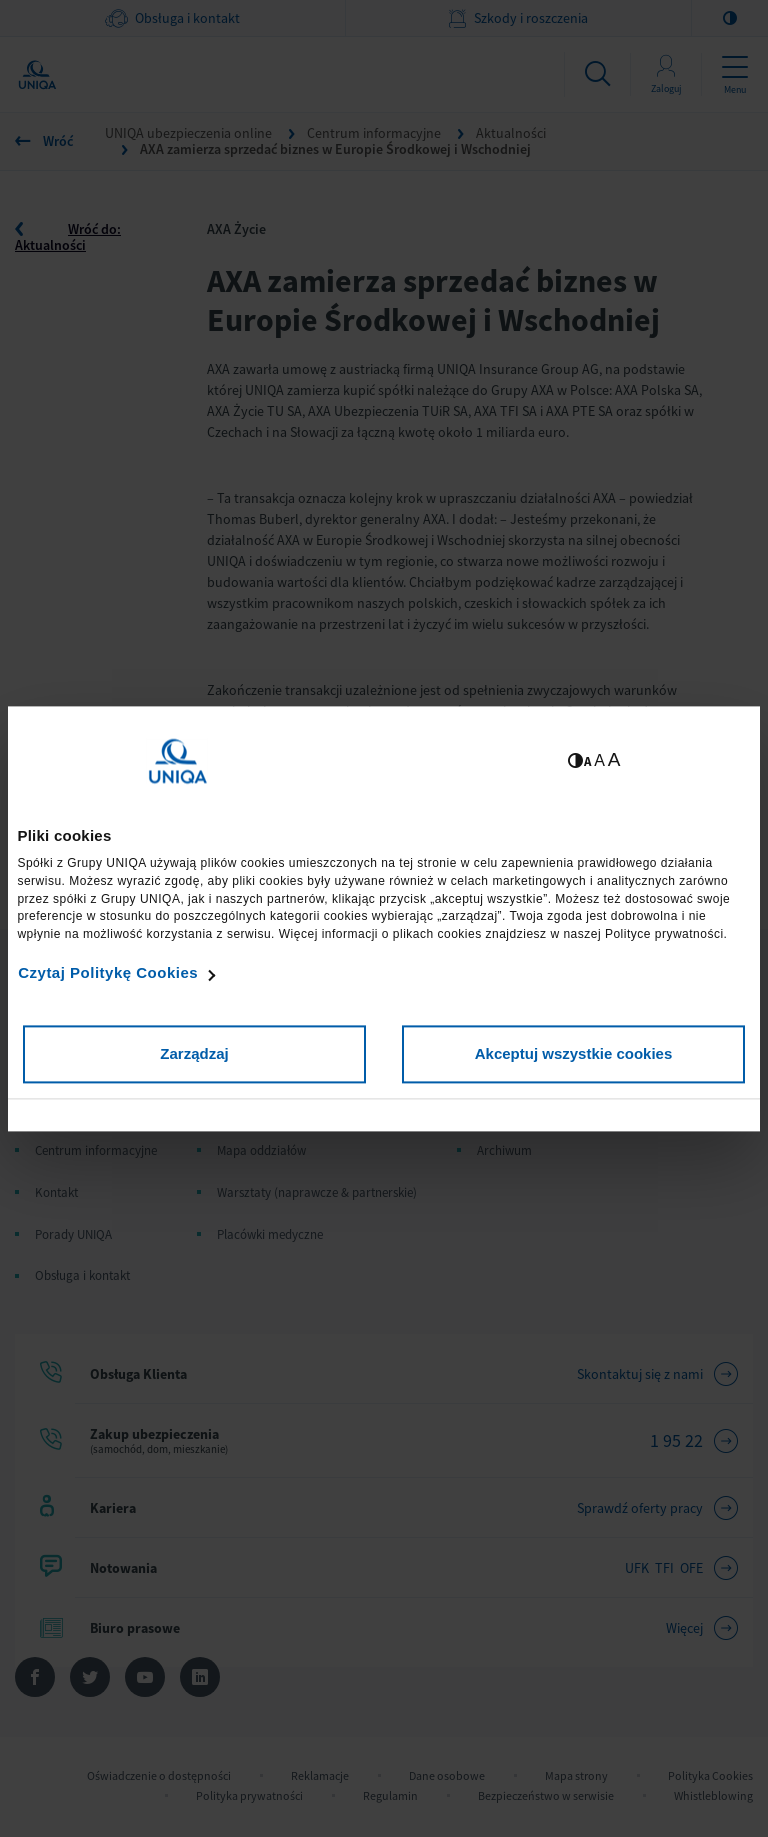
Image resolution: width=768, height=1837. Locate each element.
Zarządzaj (194, 1053)
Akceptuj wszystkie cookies (574, 1053)
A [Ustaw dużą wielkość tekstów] (614, 759)
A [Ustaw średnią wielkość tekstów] (599, 760)
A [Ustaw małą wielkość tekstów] (587, 761)
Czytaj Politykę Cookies (108, 973)
